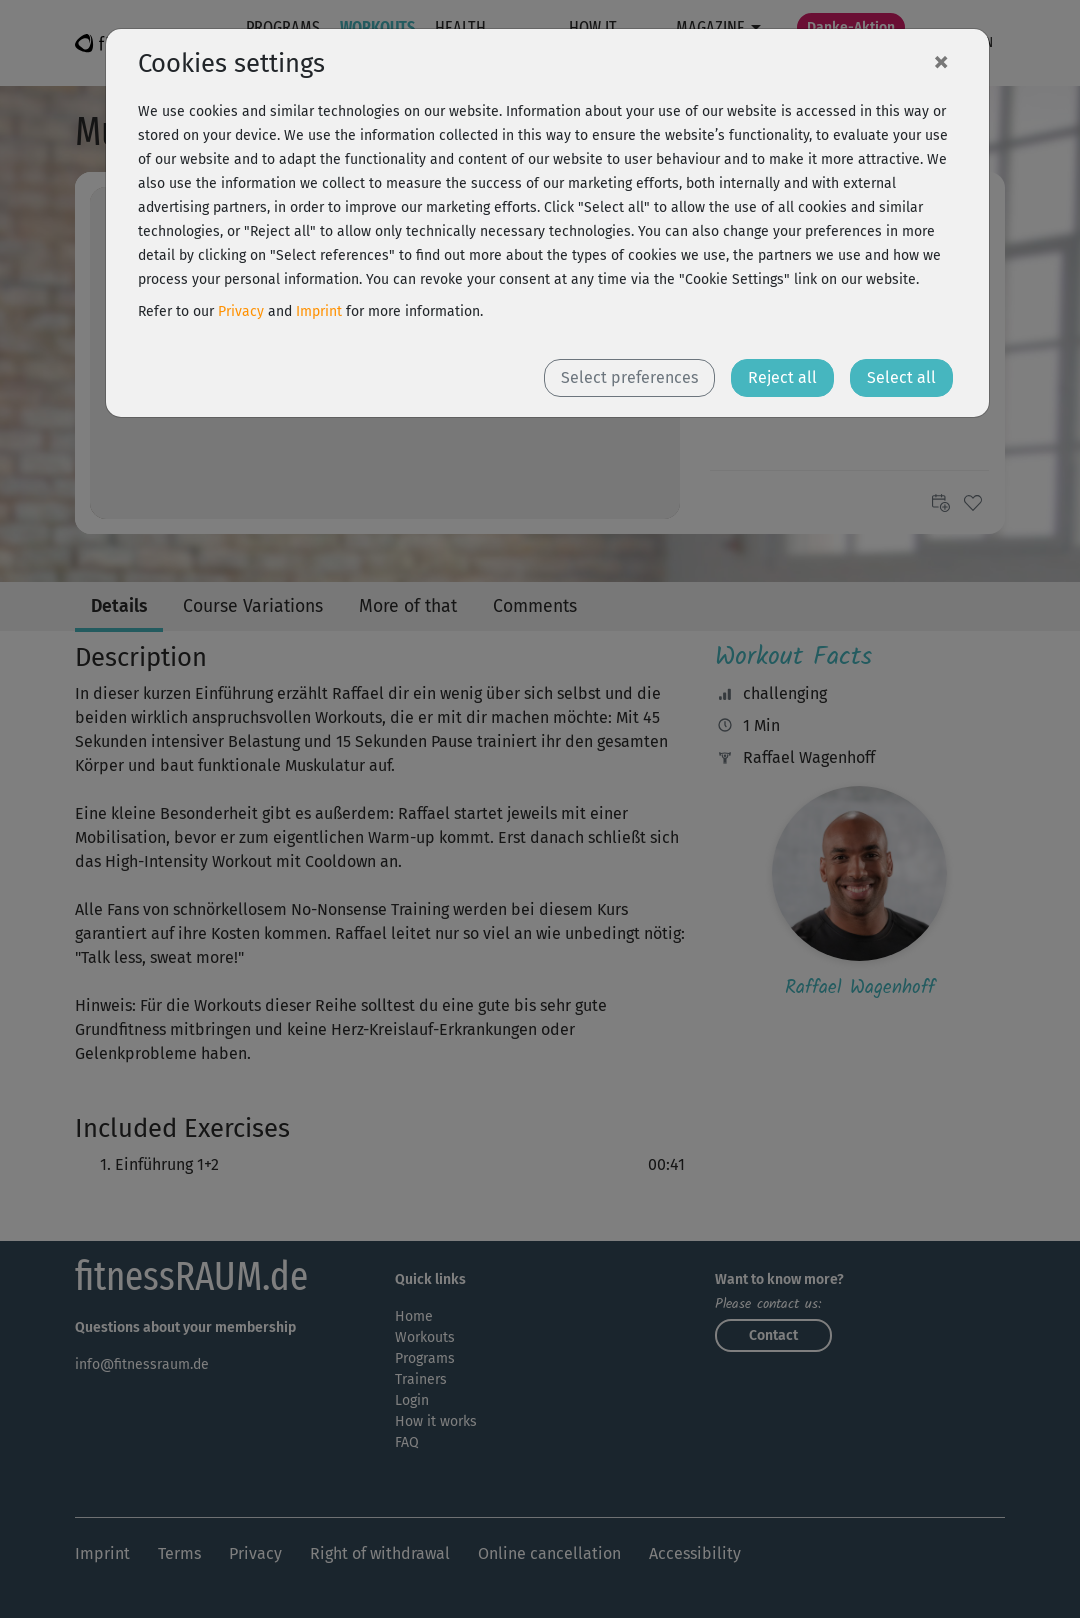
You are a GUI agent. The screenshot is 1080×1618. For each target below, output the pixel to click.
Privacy (241, 311)
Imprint (319, 311)
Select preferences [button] (629, 377)
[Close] (941, 61)
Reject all (782, 377)
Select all (901, 377)
